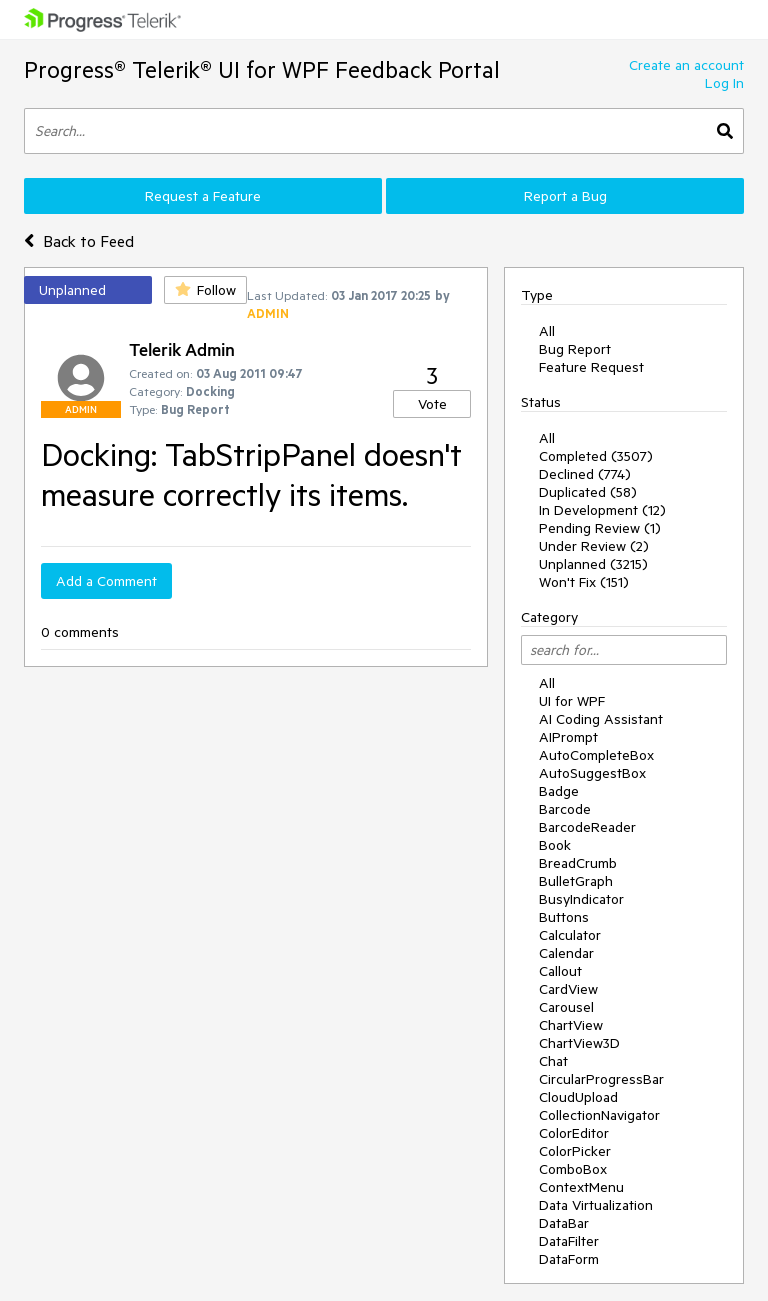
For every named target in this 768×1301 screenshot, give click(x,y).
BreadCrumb (578, 863)
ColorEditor (574, 1133)
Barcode (565, 809)
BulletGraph (576, 881)
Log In (724, 83)
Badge (559, 791)
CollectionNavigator (599, 1115)
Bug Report (575, 349)
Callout (560, 971)
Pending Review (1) (600, 528)
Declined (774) (585, 474)
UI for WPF (572, 701)
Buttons (564, 917)
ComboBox (573, 1169)
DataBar (564, 1223)
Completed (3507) (596, 456)
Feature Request (591, 367)
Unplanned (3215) (593, 564)
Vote (432, 404)
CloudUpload (578, 1097)
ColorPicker (575, 1151)
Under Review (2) (594, 546)
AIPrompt (568, 737)
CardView (568, 989)
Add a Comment (106, 581)
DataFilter (569, 1241)
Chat (553, 1061)
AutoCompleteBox (596, 755)
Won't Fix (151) (584, 582)
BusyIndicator (581, 899)
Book (555, 845)
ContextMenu (581, 1187)
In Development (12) (602, 510)
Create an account (686, 65)
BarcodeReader (587, 827)
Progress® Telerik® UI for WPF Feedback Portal (262, 69)
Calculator (570, 935)
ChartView (571, 1025)
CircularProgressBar (601, 1079)
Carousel (566, 1007)
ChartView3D (579, 1043)
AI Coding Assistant (601, 719)
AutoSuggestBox (592, 773)
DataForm (569, 1259)
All (547, 331)
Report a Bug (565, 196)
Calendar (566, 953)
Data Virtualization (596, 1205)
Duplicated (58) (588, 492)
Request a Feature (203, 196)
